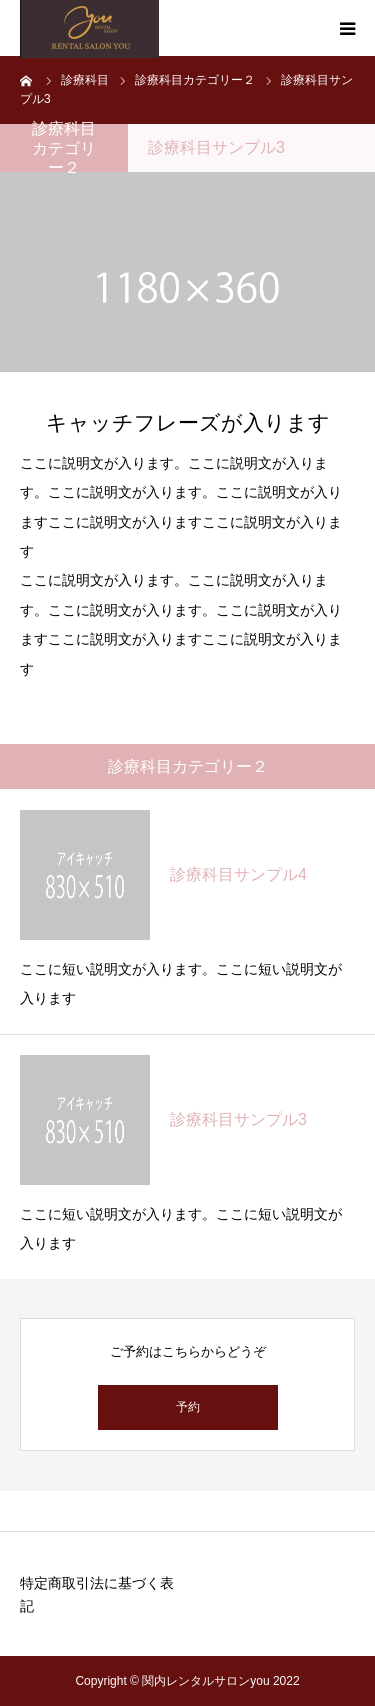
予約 (188, 1407)
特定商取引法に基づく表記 (97, 1595)
